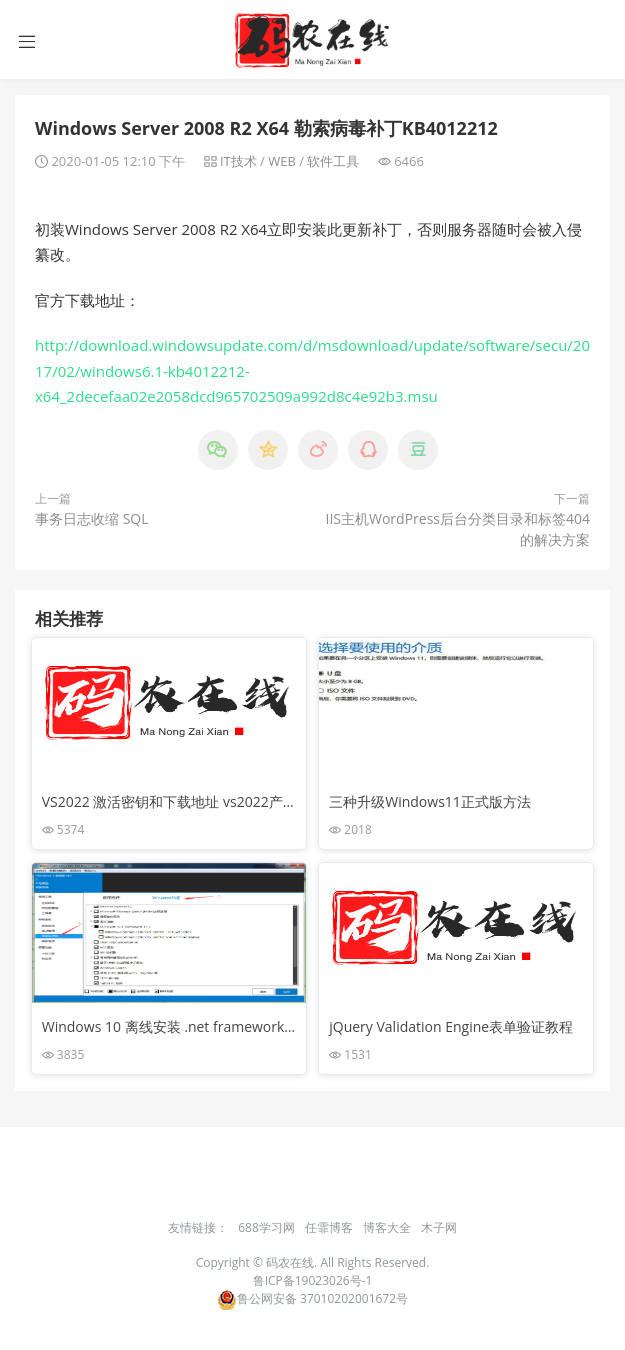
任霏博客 (329, 1227)
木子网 (439, 1227)
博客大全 (387, 1227)
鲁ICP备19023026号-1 (313, 1280)
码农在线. (293, 1262)
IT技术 (238, 161)
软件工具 (333, 161)
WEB (282, 161)
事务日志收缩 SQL (92, 518)
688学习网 (266, 1227)
